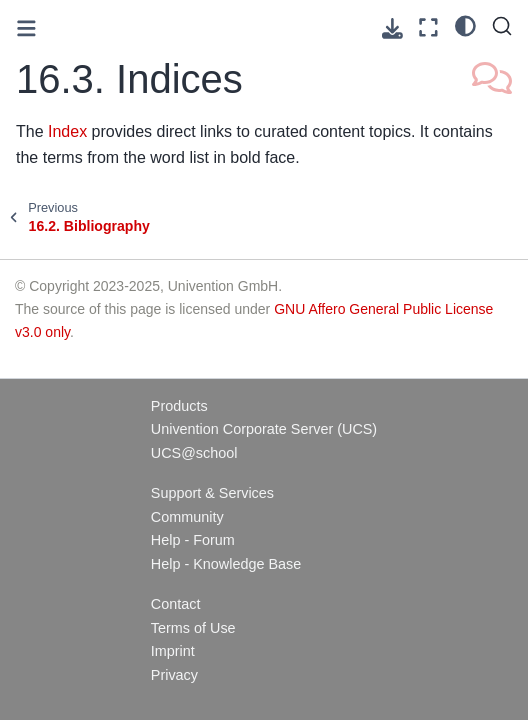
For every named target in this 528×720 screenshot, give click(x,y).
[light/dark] (465, 25)
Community (187, 517)
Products (179, 406)
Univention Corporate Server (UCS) (264, 429)
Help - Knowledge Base (226, 564)
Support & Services (212, 493)
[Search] (502, 26)
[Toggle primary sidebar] (26, 28)
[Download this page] (392, 28)
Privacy (174, 675)
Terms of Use (193, 628)
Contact (176, 604)
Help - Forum (193, 540)
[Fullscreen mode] (428, 27)
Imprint (173, 651)
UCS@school (194, 453)
